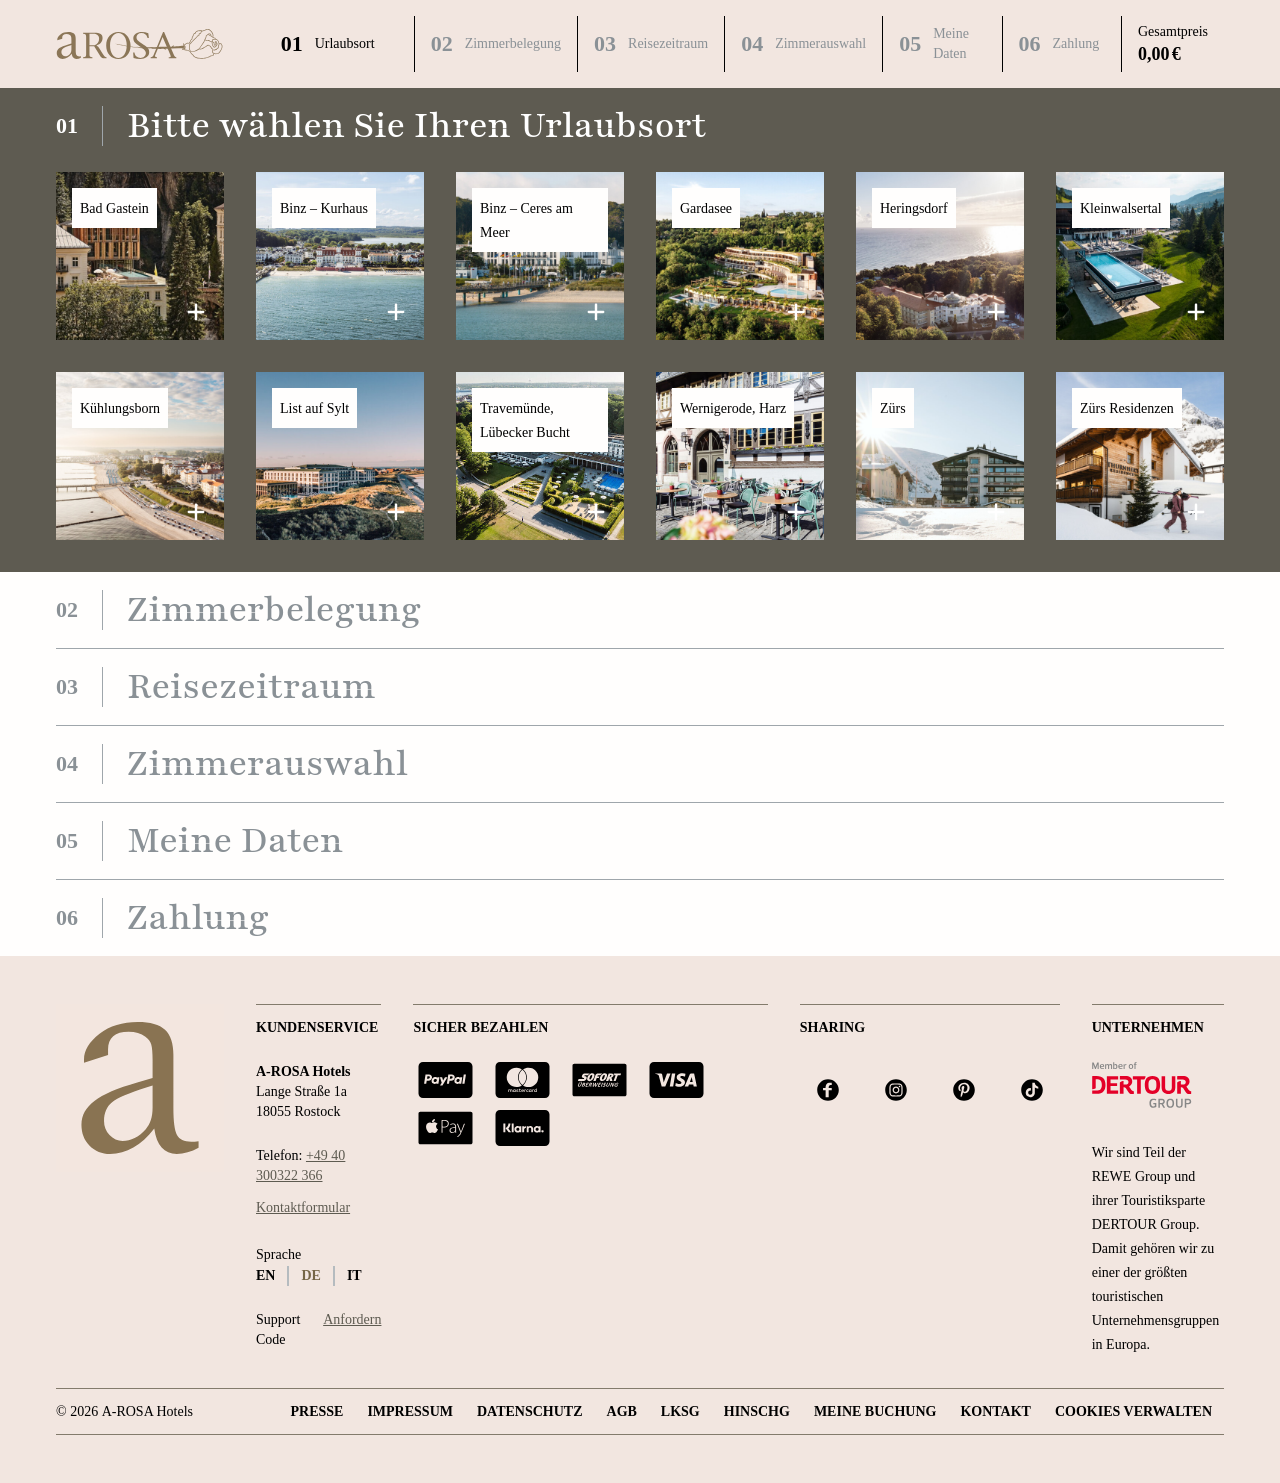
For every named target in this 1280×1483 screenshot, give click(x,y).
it (354, 1275)
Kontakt (995, 1411)
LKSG (680, 1411)
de (310, 1275)
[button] (140, 256)
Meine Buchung (875, 1411)
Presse (316, 1411)
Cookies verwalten (1133, 1411)
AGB (622, 1411)
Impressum (410, 1411)
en (265, 1275)
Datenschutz (530, 1411)
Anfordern (352, 1319)
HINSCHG (757, 1411)
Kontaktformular (303, 1207)
